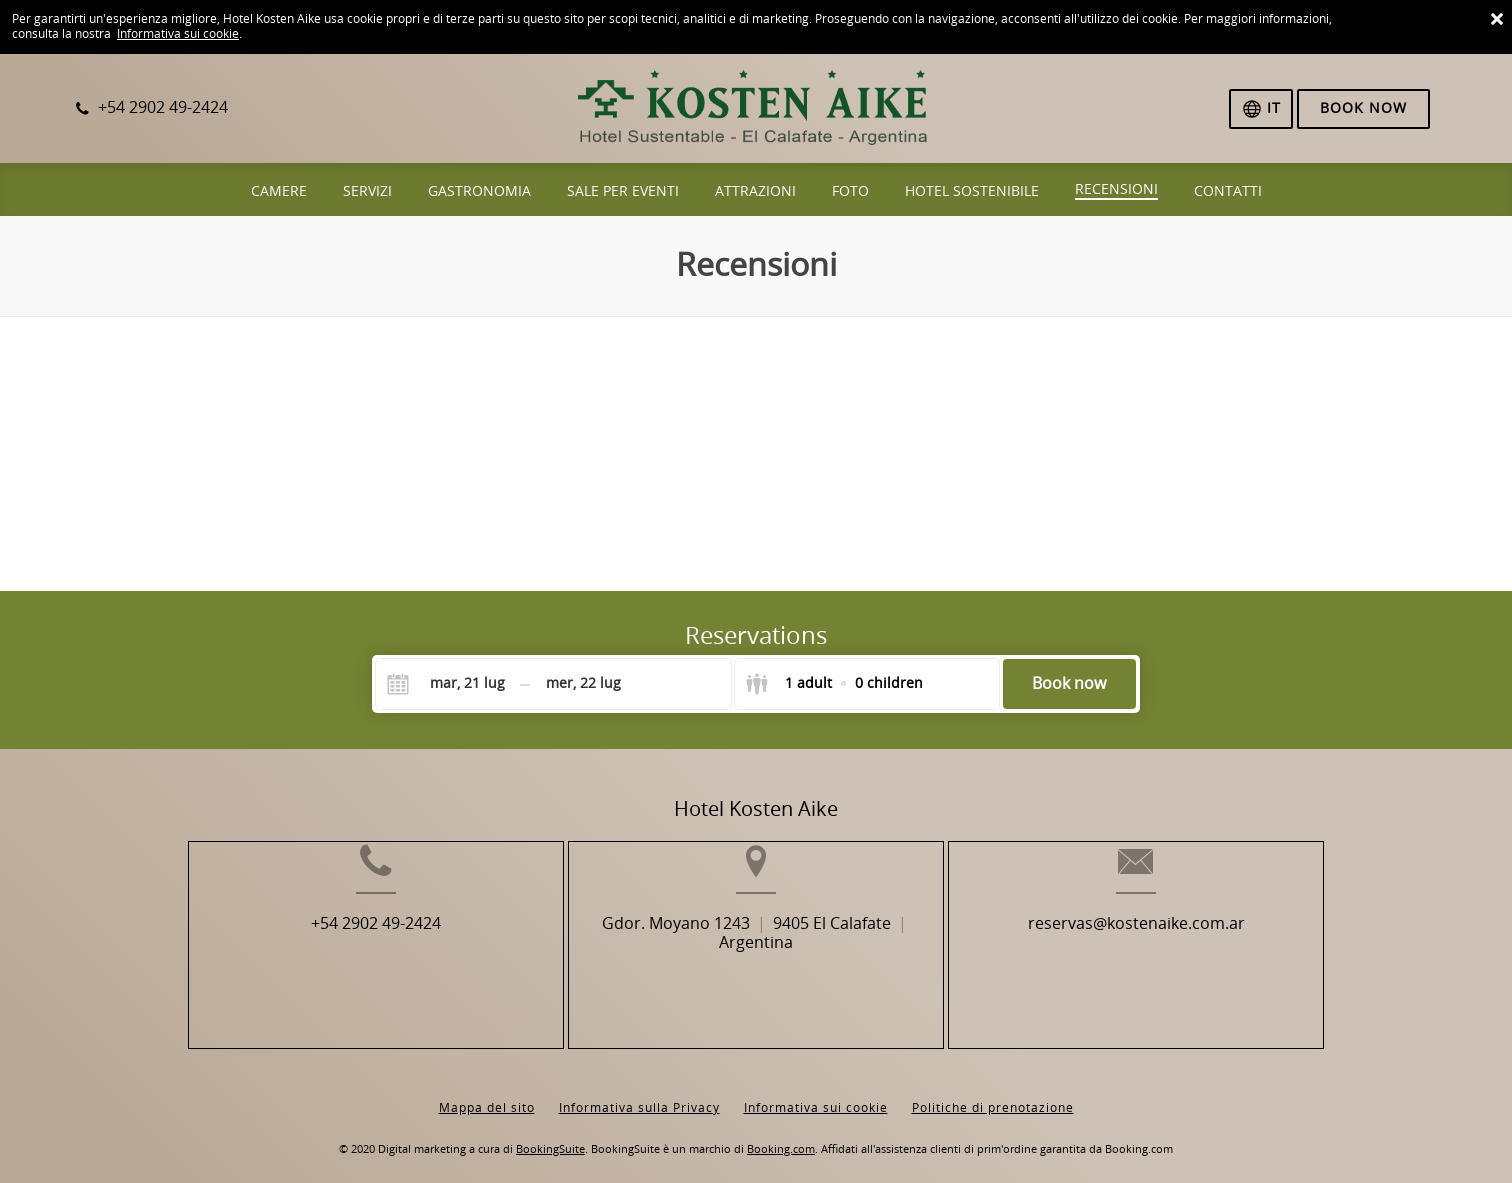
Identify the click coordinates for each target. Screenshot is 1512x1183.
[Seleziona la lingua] (1261, 109)
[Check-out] (583, 684)
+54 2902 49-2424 (324, 955)
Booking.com (781, 1133)
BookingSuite (550, 1133)
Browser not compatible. (756, 452)
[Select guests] (834, 684)
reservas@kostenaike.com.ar (1187, 955)
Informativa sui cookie (178, 34)
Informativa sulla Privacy (639, 1092)
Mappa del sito (487, 1092)
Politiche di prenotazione (993, 1092)
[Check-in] (451, 684)
